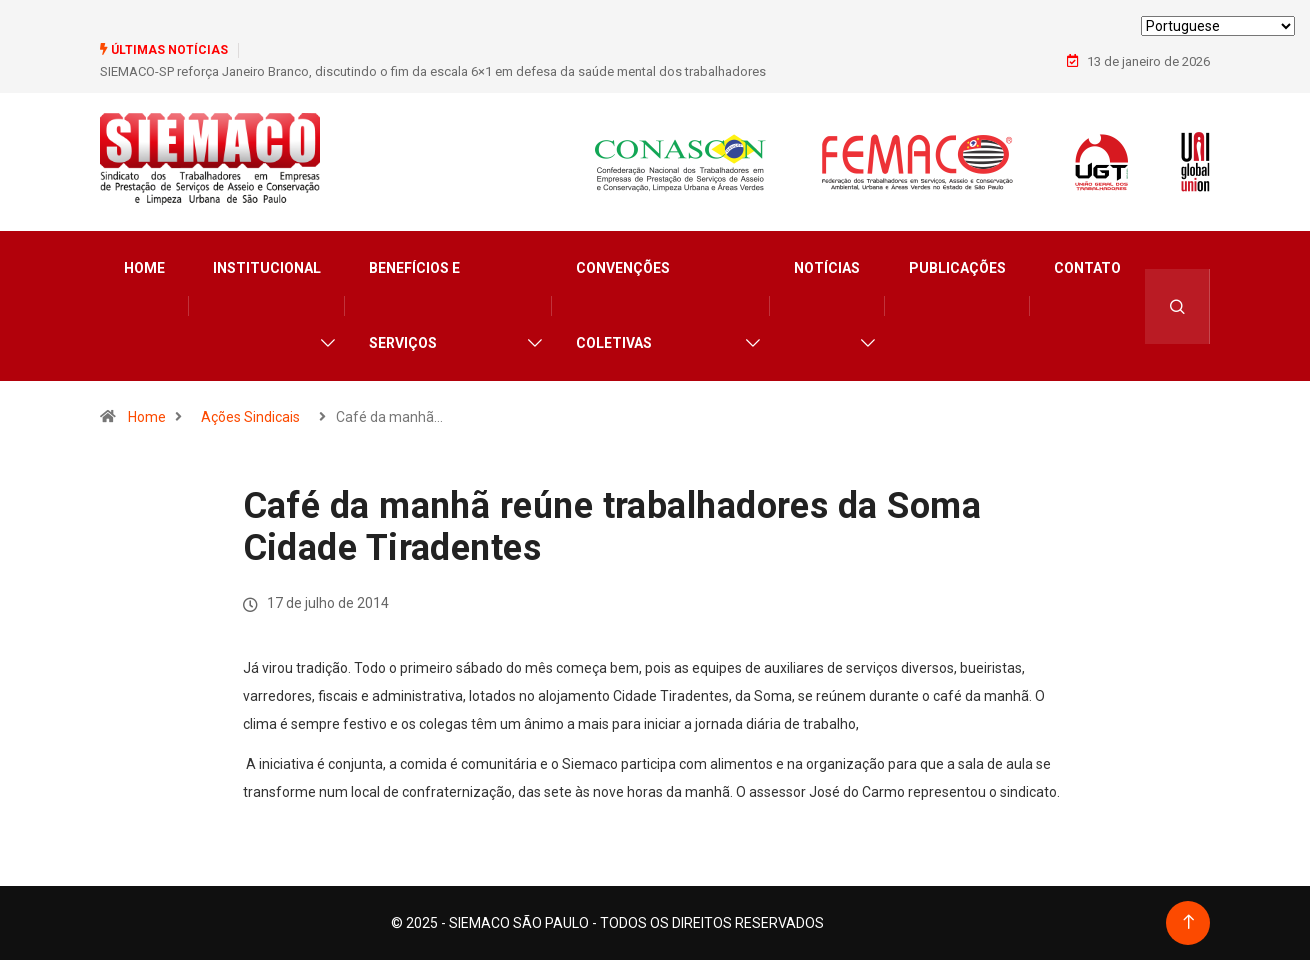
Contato (1087, 268)
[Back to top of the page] (1188, 922)
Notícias (827, 268)
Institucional (267, 268)
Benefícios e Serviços (414, 305)
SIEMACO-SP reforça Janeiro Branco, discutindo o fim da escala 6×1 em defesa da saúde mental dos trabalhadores (433, 71)
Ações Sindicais (250, 417)
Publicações (957, 268)
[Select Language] (1218, 26)
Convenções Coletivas (623, 305)
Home (144, 268)
